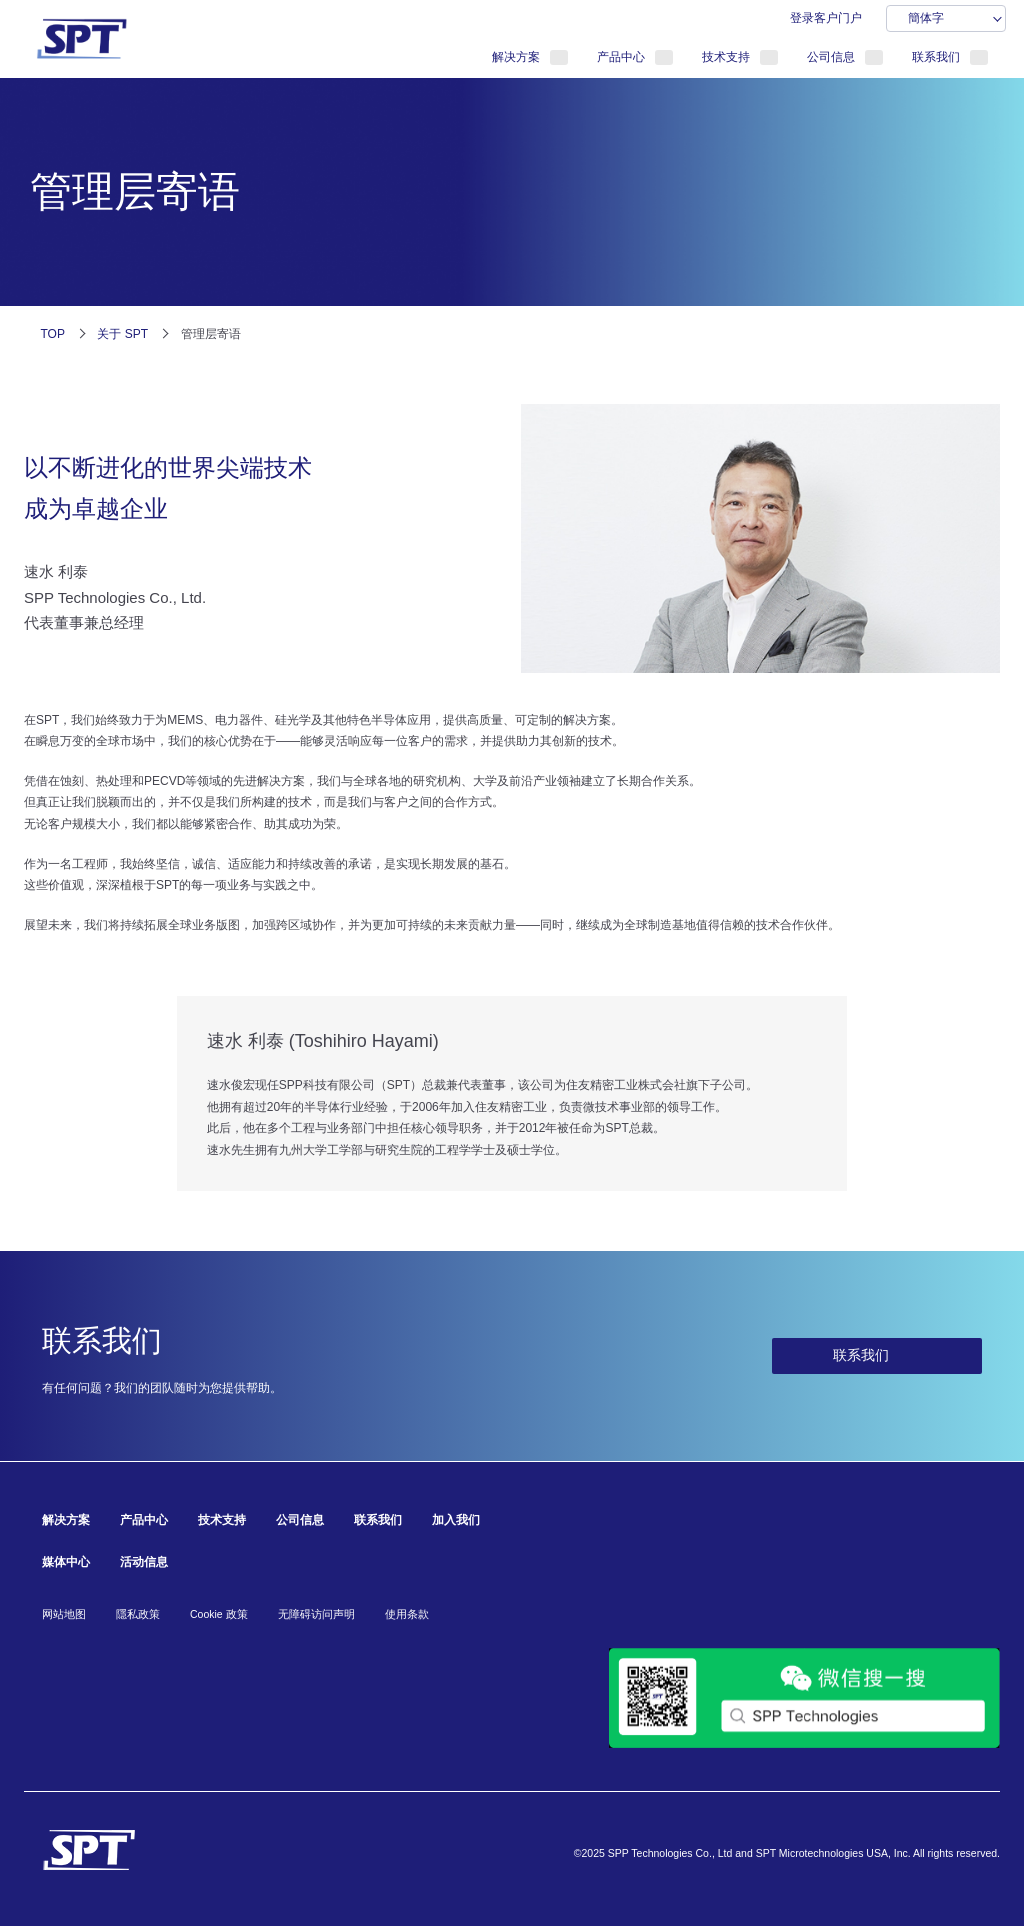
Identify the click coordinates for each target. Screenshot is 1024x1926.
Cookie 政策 (219, 1614)
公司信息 (831, 57)
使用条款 (407, 1614)
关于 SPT (122, 334)
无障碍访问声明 (316, 1614)
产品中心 (621, 57)
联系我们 (936, 57)
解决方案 (516, 57)
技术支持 (726, 57)
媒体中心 (66, 1562)
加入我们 (456, 1520)
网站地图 (64, 1614)
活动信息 (144, 1562)
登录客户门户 (826, 18)
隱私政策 (138, 1614)
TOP (53, 334)
